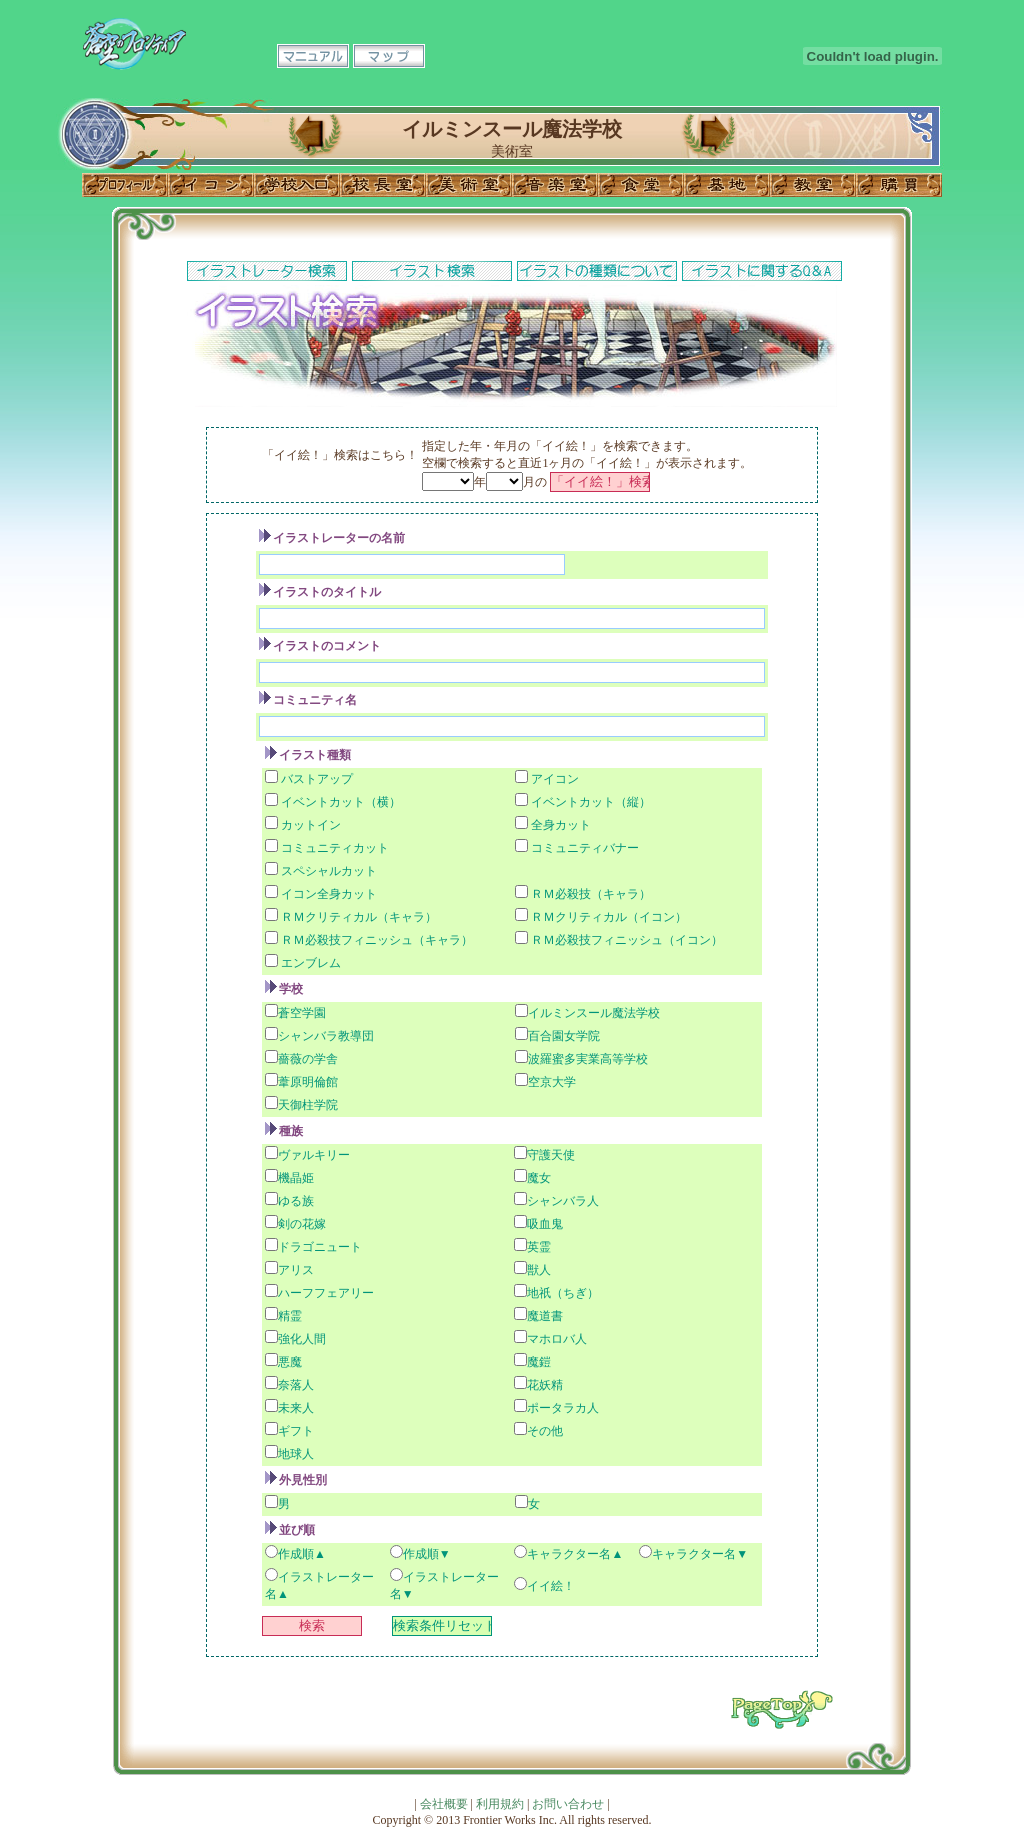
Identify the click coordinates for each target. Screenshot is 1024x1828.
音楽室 (555, 185)
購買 (899, 185)
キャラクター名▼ (700, 1554)
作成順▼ (427, 1554)
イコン (211, 185)
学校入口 (297, 185)
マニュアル (313, 56)
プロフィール (125, 185)
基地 (727, 185)
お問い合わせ (568, 1804)
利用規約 (500, 1804)
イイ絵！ (551, 1586)
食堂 (641, 185)
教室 (813, 185)
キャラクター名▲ (575, 1554)
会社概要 (444, 1804)
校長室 (383, 185)
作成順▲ (302, 1554)
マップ (389, 56)
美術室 (469, 185)
